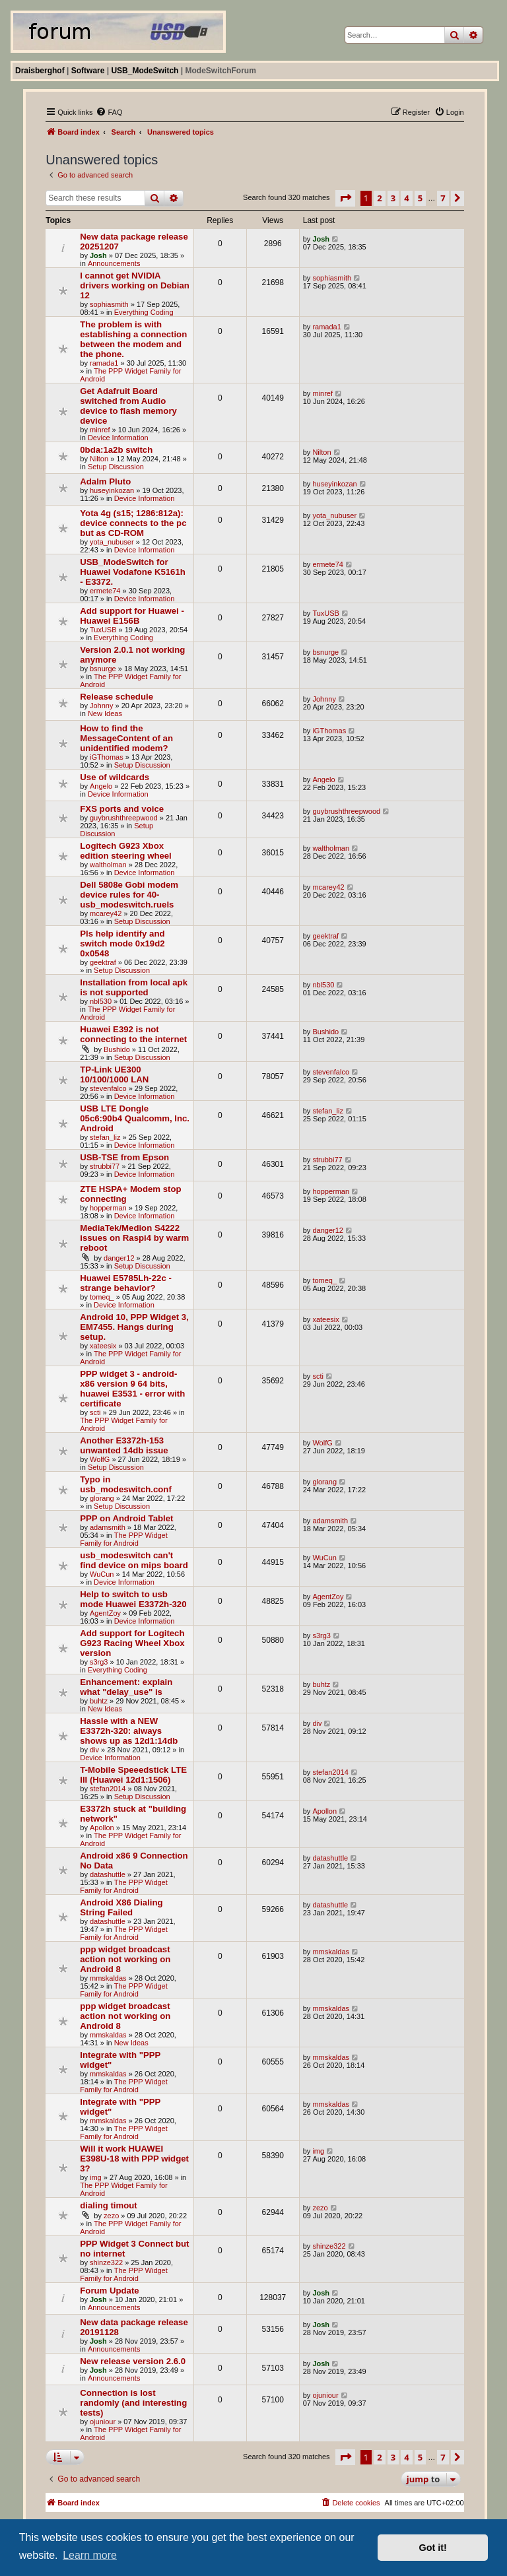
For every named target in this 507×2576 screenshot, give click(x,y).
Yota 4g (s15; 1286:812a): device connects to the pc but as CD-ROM (133, 523)
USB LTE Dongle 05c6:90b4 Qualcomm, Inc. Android (134, 1118)
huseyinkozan (112, 490)
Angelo (101, 786)
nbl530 (101, 1001)
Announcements (114, 263)
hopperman (108, 1208)
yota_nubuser (112, 542)
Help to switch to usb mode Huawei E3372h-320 (133, 1599)
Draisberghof (40, 70)
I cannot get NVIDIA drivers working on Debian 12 (134, 285)
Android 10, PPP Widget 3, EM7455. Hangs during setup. (134, 1327)
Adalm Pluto (105, 481)
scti (95, 1412)
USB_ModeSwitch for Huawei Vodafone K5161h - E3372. (133, 572)
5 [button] (420, 198)
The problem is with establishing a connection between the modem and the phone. (133, 339)
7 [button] (442, 198)
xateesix (103, 1346)
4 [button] (406, 198)
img (96, 2177)
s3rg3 (99, 1662)
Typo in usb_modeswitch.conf (126, 1484)
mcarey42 (105, 913)
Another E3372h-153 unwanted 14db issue (124, 1445)
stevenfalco (108, 1088)
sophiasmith (109, 304)
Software (88, 70)
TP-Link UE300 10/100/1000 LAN (114, 1074)
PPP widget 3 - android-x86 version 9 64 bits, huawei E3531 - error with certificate (132, 1388)
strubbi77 (104, 1166)
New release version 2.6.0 (133, 2361)
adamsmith (107, 1527)
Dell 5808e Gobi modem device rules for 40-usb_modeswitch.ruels (129, 894)
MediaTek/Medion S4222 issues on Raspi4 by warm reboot (134, 1238)
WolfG (100, 1459)
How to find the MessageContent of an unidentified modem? (126, 738)
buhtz (99, 1701)
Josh (98, 255)
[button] (345, 198)
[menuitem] (109, 112)
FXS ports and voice (122, 809)
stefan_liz (105, 1137)
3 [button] (393, 198)
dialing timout (108, 2205)
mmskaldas (108, 1978)
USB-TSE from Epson (124, 1157)
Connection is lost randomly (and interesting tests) (133, 2403)
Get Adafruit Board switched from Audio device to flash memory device (128, 406)
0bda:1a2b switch (116, 450)
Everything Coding (144, 312)
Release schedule (116, 697)
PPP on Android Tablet (126, 1518)
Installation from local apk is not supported (133, 987)
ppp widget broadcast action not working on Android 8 (125, 1959)
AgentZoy (105, 1613)
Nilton (99, 459)
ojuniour (103, 2422)
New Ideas (105, 713)
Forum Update (109, 2290)
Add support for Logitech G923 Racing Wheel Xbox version (132, 1643)
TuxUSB (103, 630)
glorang (102, 1498)
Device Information (118, 438)
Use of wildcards (114, 777)
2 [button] (379, 198)
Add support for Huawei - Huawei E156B (132, 616)
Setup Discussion (116, 467)
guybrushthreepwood (124, 818)
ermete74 (105, 591)
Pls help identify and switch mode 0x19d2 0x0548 (122, 943)
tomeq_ (102, 1297)
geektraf (103, 962)
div (94, 1750)
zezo (111, 2216)
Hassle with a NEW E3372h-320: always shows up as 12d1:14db (129, 1731)
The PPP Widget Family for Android (124, 1539)
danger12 (119, 1258)
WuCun (102, 1574)
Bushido (117, 1049)
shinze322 (106, 2262)
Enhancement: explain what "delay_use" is (126, 1687)
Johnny (101, 706)
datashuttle (107, 1874)
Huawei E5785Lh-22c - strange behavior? (126, 1283)
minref (100, 430)
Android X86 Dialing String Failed (121, 1907)
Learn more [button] (90, 2555)
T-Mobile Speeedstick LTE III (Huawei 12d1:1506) (133, 1775)
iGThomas (106, 757)
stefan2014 (107, 1789)
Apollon (102, 1828)
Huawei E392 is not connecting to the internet (133, 1034)
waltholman (108, 865)
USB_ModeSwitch (144, 70)
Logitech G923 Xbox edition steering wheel (126, 851)
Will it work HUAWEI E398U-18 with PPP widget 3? (134, 2158)
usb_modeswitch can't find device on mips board (133, 1560)
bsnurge (103, 669)
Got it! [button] (433, 2547)
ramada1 (104, 363)
